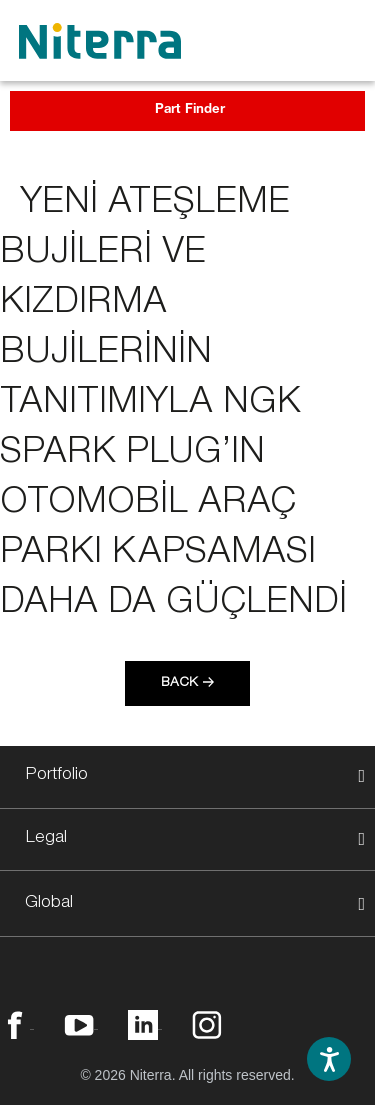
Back (179, 684)
